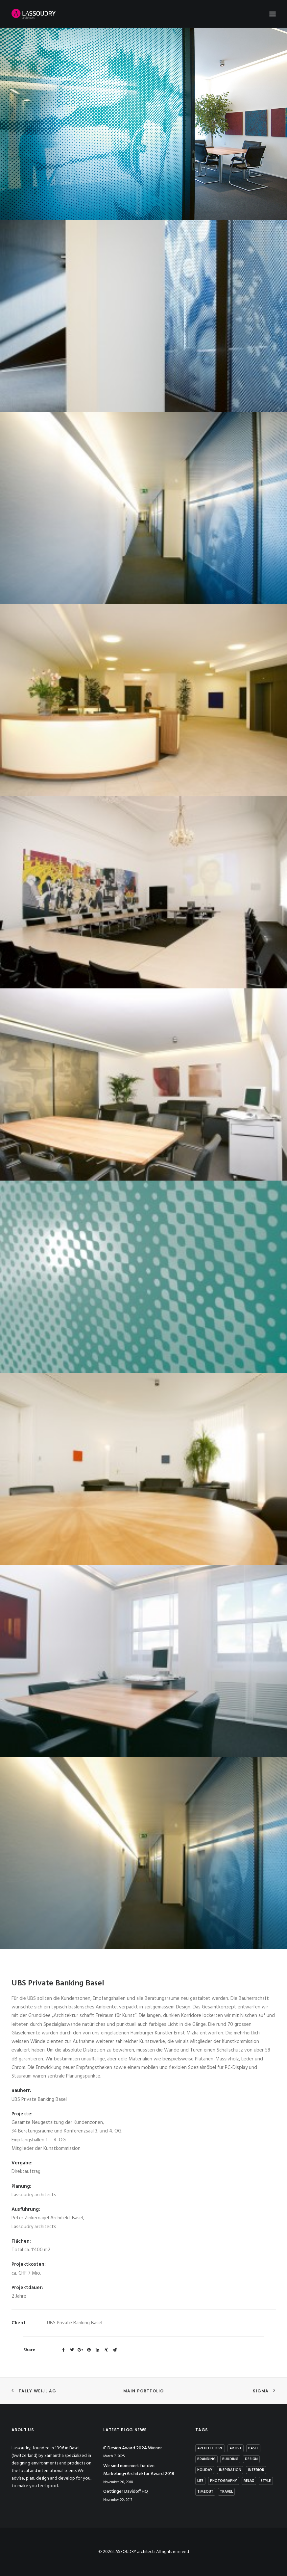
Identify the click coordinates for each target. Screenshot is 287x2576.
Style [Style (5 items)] (266, 2481)
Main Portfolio (143, 2391)
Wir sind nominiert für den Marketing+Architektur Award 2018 (138, 2470)
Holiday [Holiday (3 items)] (204, 2470)
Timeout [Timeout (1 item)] (205, 2492)
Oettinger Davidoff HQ (125, 2491)
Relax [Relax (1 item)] (249, 2481)
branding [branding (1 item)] (206, 2459)
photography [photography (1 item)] (223, 2481)
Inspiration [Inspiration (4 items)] (230, 2470)
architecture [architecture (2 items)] (210, 2448)
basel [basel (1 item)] (253, 2448)
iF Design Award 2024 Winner (132, 2448)
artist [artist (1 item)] (235, 2448)
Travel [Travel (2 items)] (226, 2492)
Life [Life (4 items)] (200, 2481)
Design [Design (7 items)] (251, 2459)
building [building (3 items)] (230, 2459)
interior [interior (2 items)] (256, 2470)
